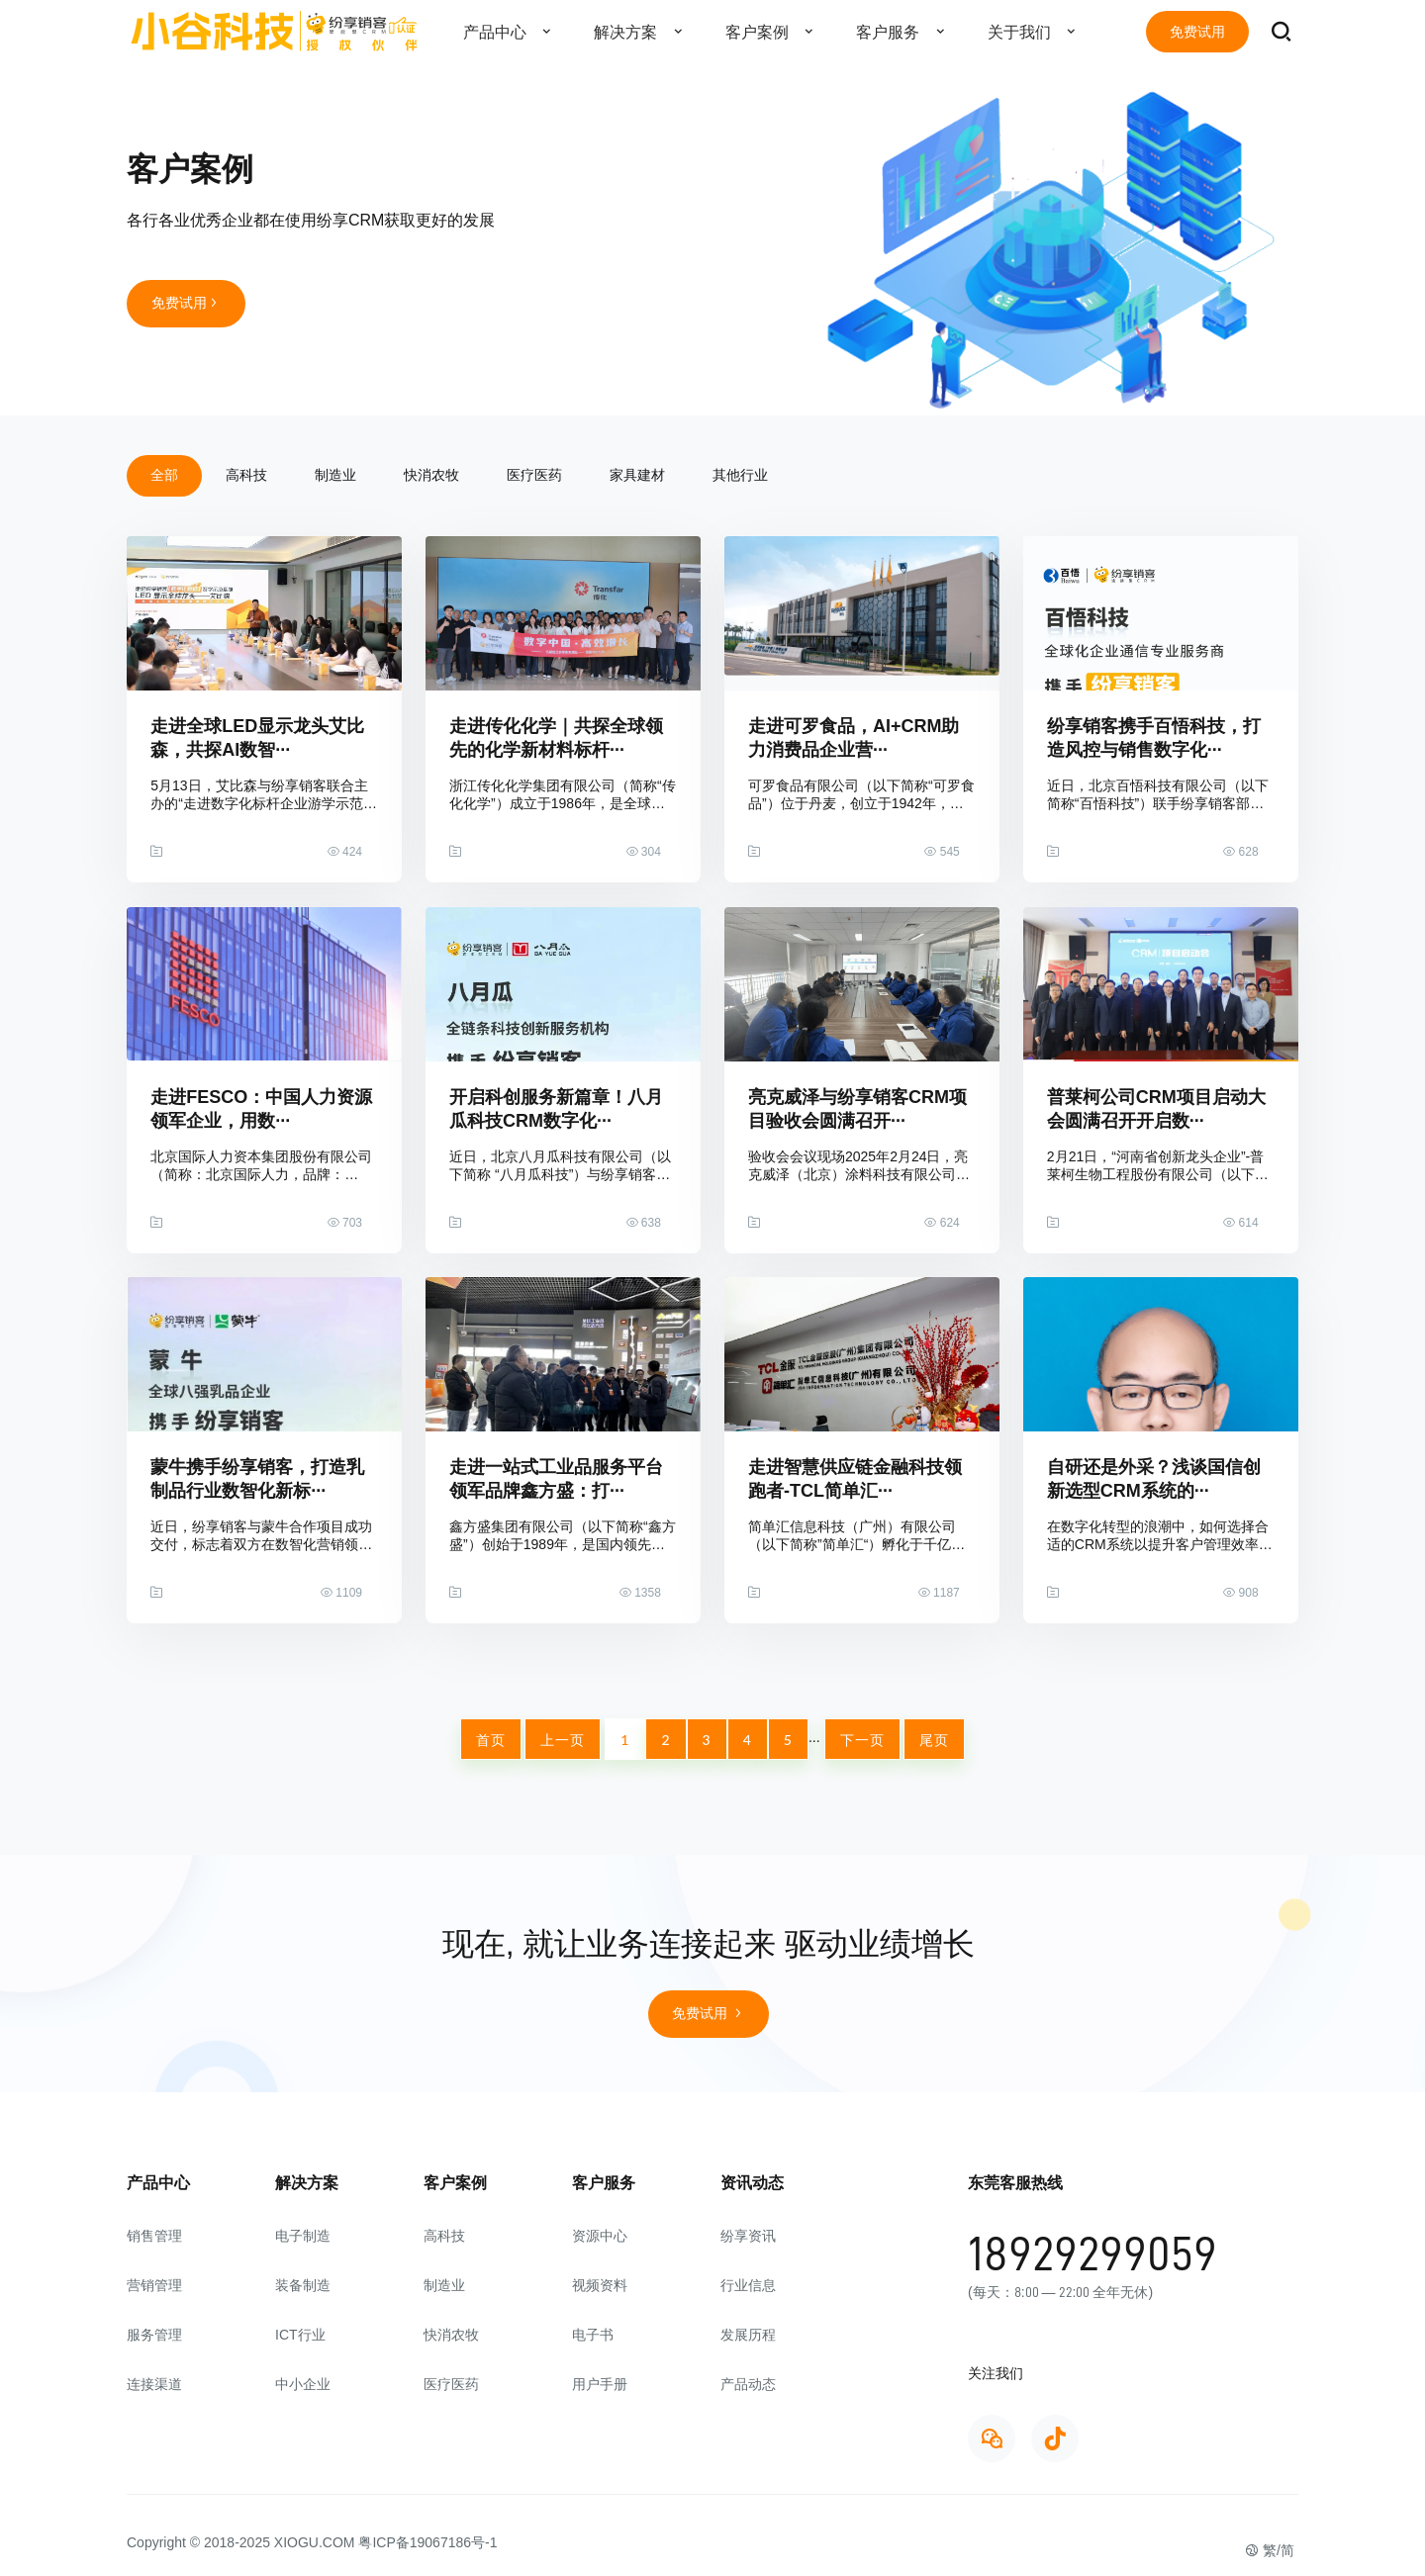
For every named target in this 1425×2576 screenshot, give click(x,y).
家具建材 (637, 475)
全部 (164, 475)
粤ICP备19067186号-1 (427, 2542)
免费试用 (1197, 32)
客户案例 (774, 32)
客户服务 (905, 32)
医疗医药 (534, 475)
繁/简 (1269, 2550)
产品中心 (512, 32)
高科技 (246, 475)
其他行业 (740, 475)
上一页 (562, 1739)
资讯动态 (752, 2182)
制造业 (335, 475)
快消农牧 (431, 475)
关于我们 (1037, 32)
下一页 (862, 1739)
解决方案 (643, 32)
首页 (491, 1739)
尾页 (934, 1739)
